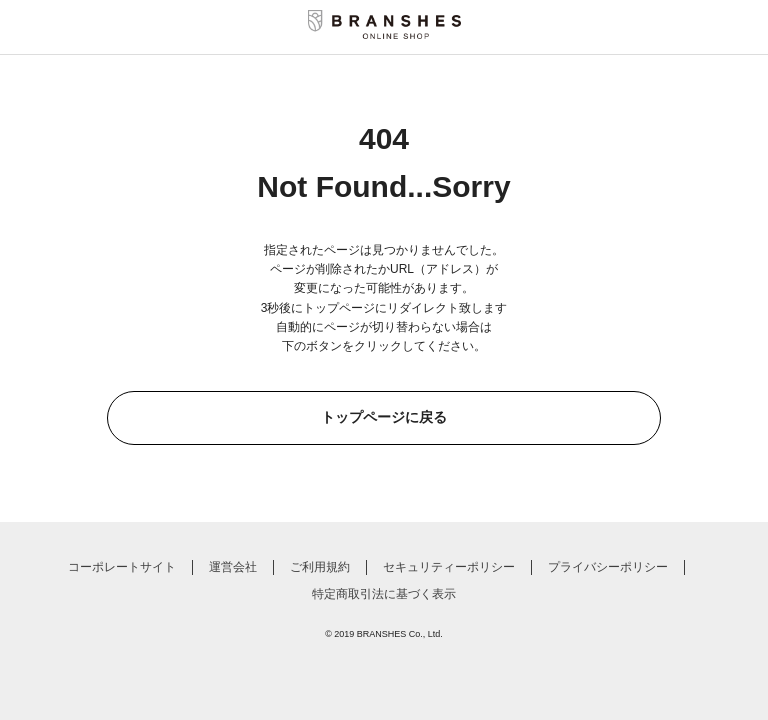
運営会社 (233, 567)
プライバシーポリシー (608, 567)
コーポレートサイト (122, 567)
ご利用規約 (320, 567)
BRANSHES (382, 634)
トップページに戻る (384, 417)
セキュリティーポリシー (449, 567)
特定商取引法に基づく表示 (384, 594)
